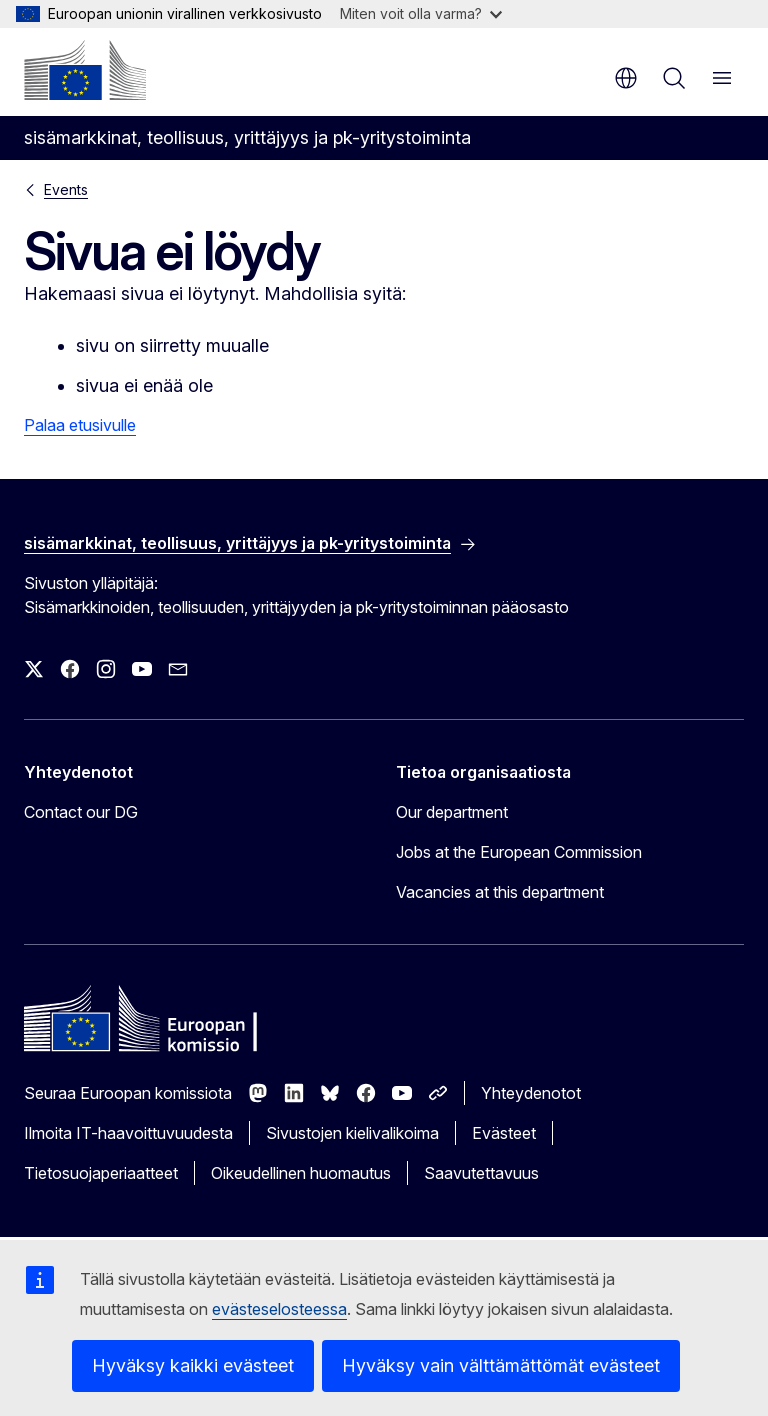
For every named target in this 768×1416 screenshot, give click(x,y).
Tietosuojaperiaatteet (101, 1173)
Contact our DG (81, 812)
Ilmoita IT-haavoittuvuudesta (128, 1133)
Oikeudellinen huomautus (301, 1173)
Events (66, 189)
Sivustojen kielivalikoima (352, 1133)
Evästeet (504, 1133)
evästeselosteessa (279, 1309)
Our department (452, 812)
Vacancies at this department (500, 892)
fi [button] (626, 78)
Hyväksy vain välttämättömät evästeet (501, 1365)
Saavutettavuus (481, 1173)
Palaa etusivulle (80, 425)
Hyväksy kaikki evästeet (193, 1365)
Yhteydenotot (531, 1093)
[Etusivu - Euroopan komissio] (85, 70)
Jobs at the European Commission (519, 852)
